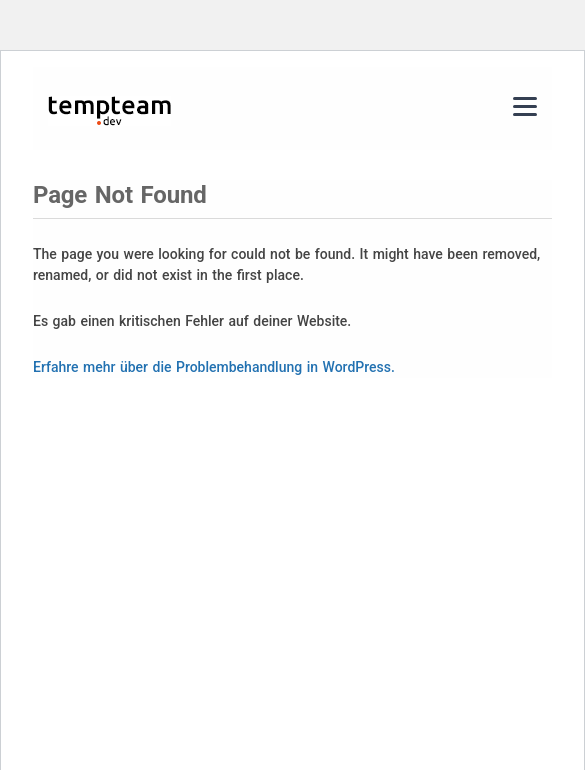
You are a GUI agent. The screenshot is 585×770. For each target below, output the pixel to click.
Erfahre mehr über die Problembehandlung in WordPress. (214, 367)
